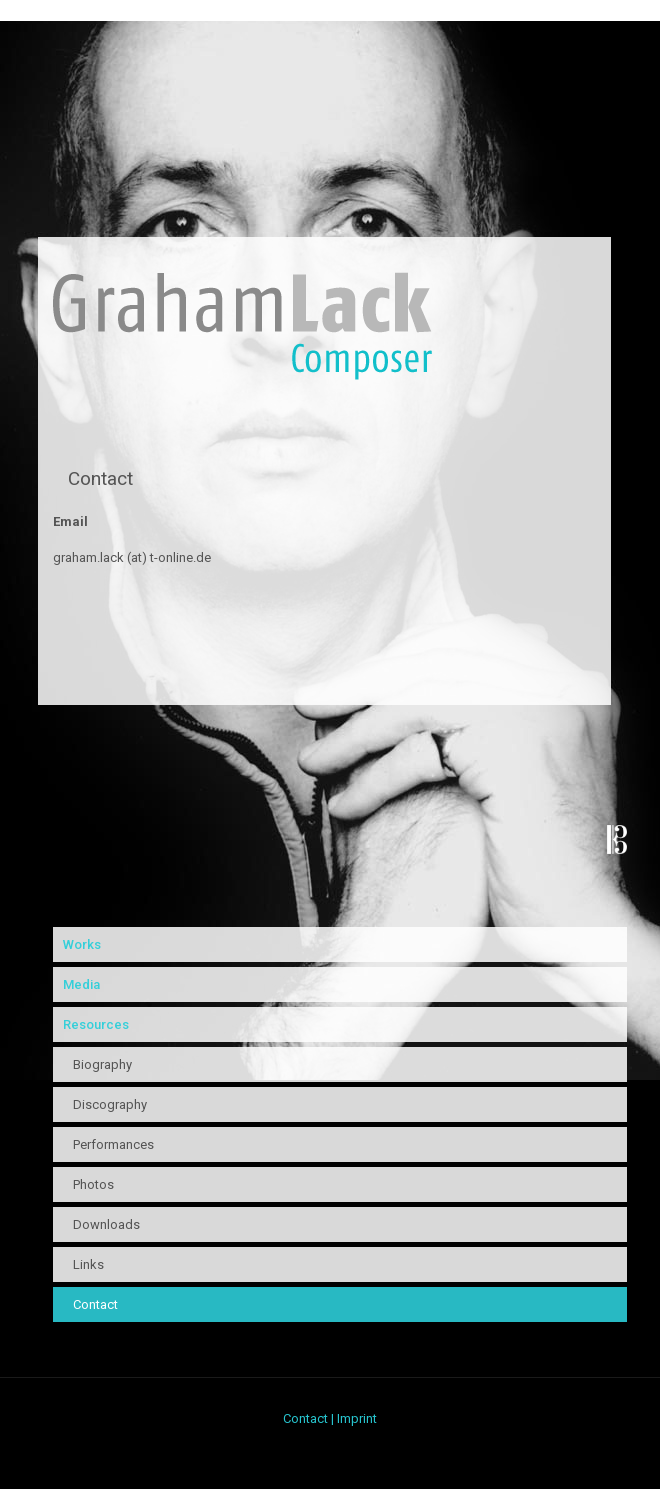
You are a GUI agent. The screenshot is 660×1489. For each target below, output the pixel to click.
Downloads (106, 1224)
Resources (96, 1024)
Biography (102, 1064)
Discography (110, 1104)
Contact (95, 1304)
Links (88, 1264)
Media (81, 984)
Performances (113, 1144)
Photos (93, 1184)
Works (82, 944)
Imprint (357, 1418)
